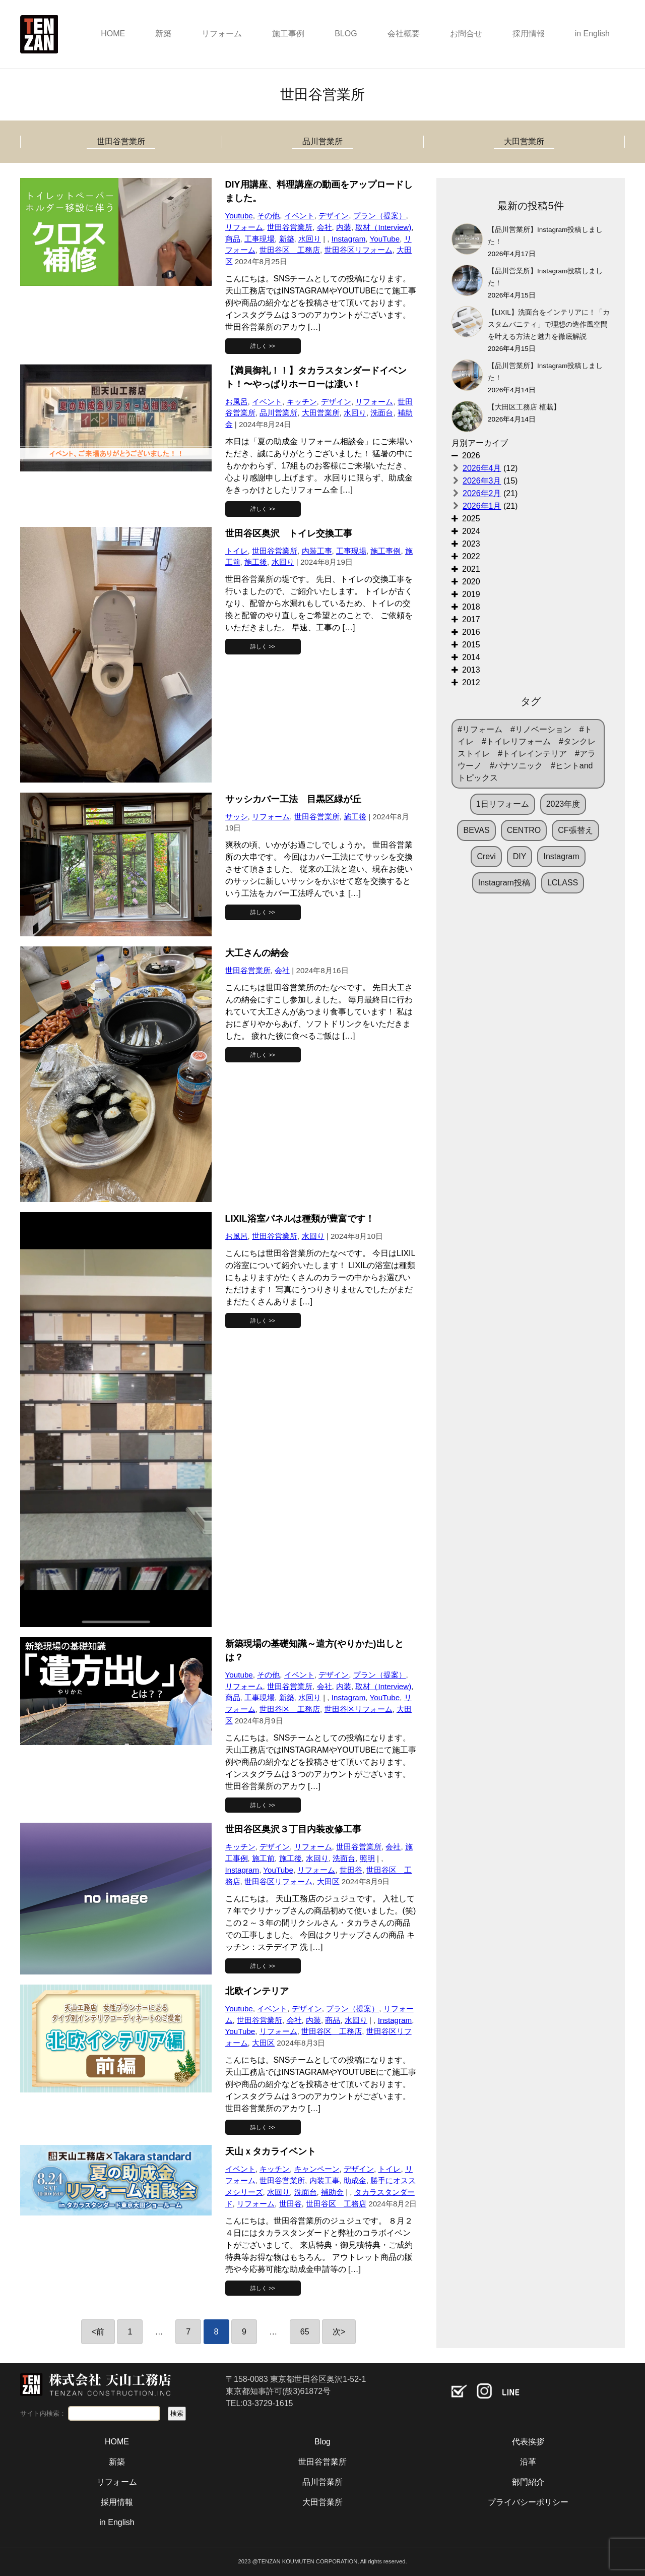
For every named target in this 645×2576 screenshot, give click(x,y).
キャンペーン (317, 2169)
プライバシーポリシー (528, 2502)
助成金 (355, 2180)
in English (592, 33)
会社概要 (404, 33)
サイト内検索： (43, 2413)
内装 (343, 227)
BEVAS (476, 830)
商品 (232, 238)
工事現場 (259, 238)
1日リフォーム (502, 804)
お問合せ (466, 33)
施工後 (255, 562)
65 (304, 2331)
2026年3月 (482, 480)
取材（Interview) (383, 227)
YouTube (384, 238)
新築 (163, 33)
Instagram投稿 (504, 882)
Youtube (239, 215)
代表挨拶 (528, 2441)
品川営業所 (322, 141)
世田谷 (351, 1870)
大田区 (328, 1881)
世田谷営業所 (121, 141)
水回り (309, 238)
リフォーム (222, 33)
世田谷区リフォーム (359, 250)
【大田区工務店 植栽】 (524, 407)
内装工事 (317, 551)
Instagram (349, 238)
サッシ (236, 816)
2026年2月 (482, 493)
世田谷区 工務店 (290, 250)
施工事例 (288, 33)
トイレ (236, 551)
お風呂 (236, 401)
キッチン (302, 401)
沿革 (528, 2462)
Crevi (486, 856)
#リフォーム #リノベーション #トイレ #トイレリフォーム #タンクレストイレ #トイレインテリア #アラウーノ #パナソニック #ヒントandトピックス (527, 753)
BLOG (346, 33)
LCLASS (562, 882)
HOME (113, 33)
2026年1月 (482, 506)
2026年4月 (482, 468)
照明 (367, 1858)
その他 (268, 215)
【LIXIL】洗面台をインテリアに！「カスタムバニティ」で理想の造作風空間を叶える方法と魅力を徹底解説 (549, 324)
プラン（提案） (379, 215)
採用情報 (528, 33)
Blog (322, 2441)
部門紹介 (528, 2482)
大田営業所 (524, 141)
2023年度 (563, 804)
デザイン (333, 215)
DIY (520, 856)
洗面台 (381, 412)
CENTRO (524, 830)
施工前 (263, 1858)
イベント (299, 215)
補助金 (332, 2192)
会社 (324, 227)
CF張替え (575, 830)
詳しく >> (262, 346)
